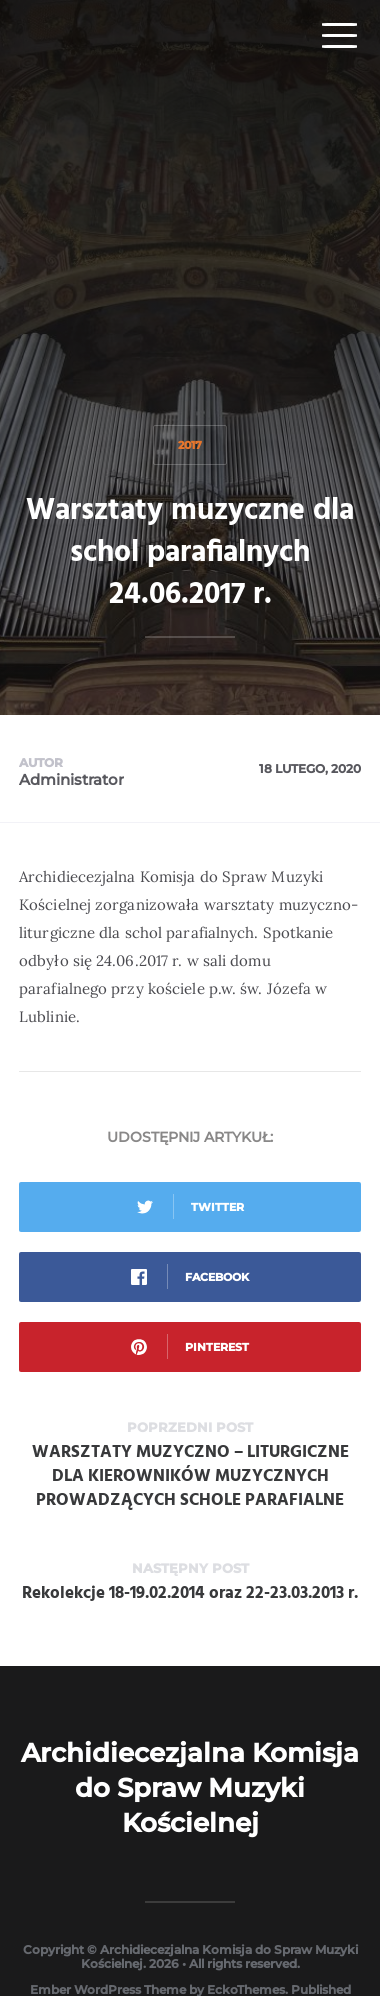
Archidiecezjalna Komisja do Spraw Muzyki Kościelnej (190, 1788)
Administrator (71, 779)
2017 (190, 445)
